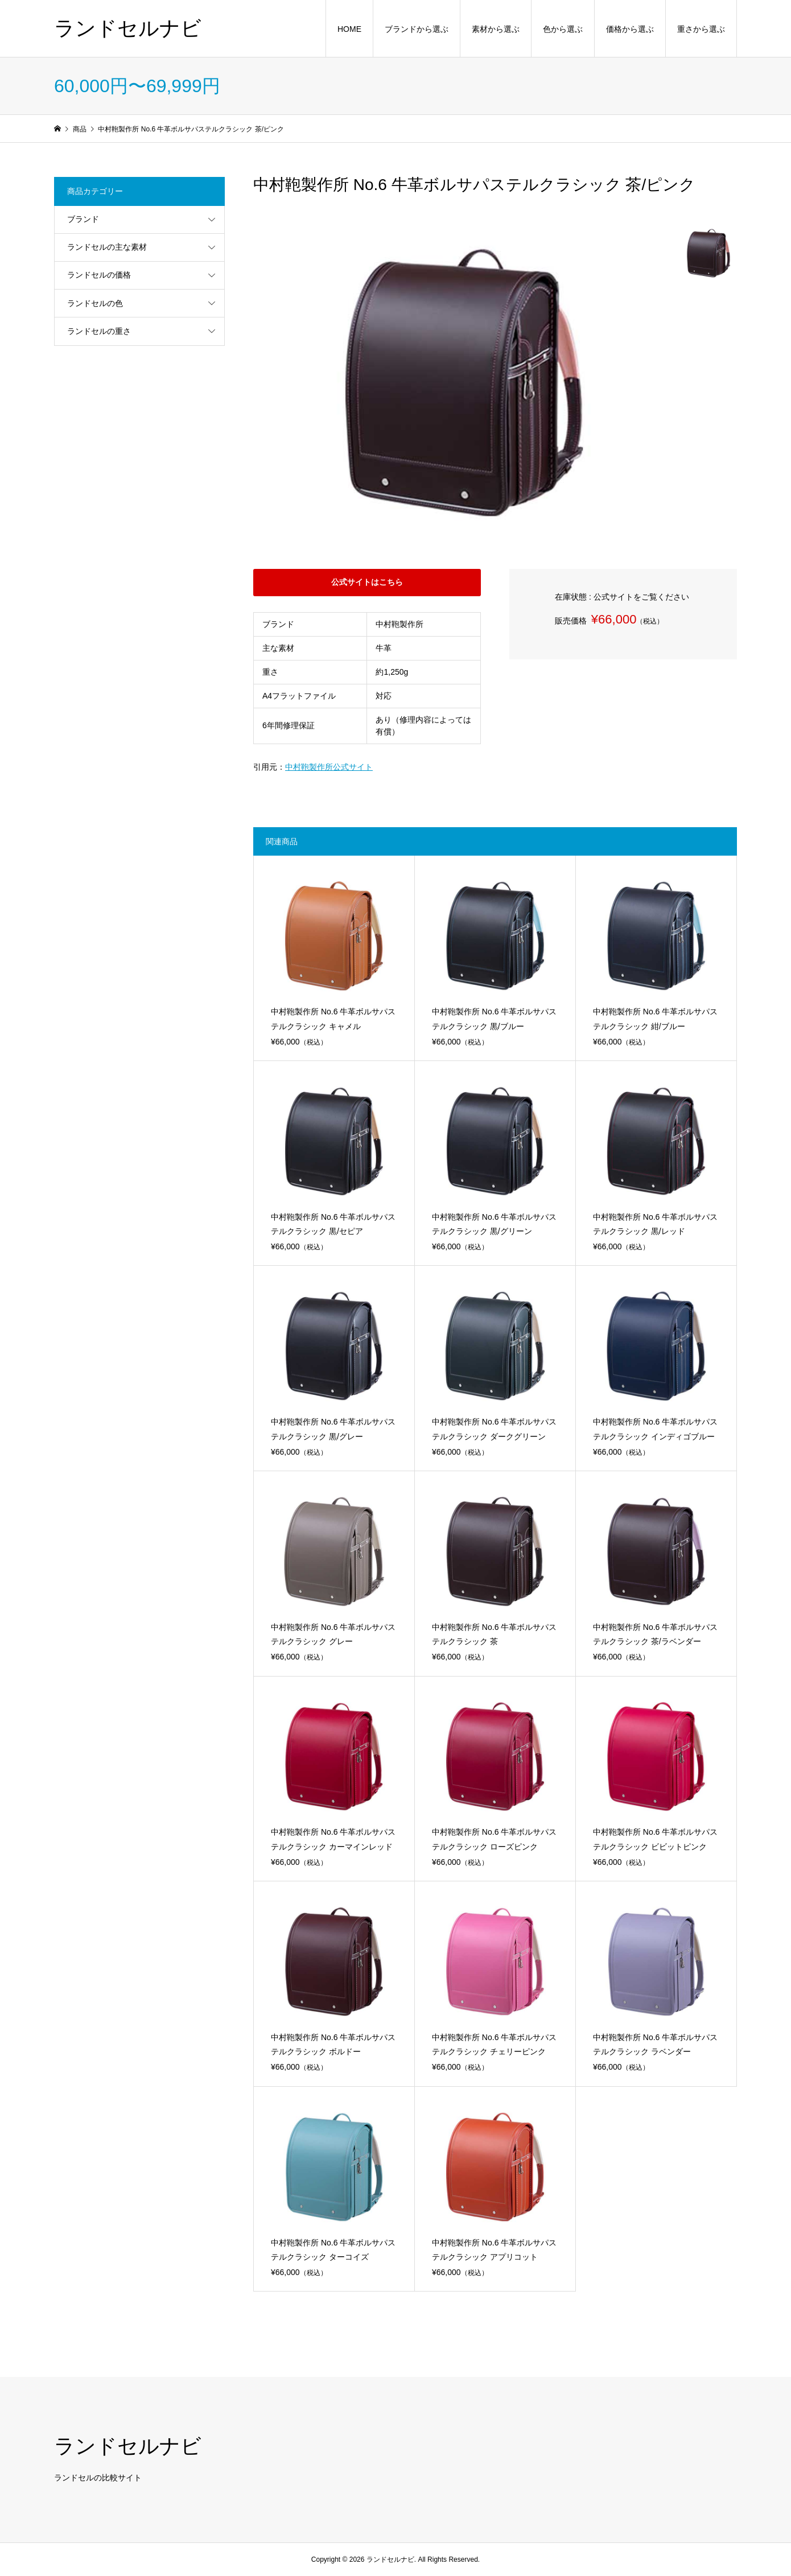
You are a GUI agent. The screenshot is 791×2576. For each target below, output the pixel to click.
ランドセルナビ (127, 28)
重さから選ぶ (701, 29)
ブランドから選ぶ (416, 29)
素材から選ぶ (496, 29)
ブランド (83, 219)
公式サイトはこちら (367, 582)
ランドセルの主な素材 (107, 246)
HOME (349, 29)
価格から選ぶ (630, 29)
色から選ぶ (563, 29)
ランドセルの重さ (99, 331)
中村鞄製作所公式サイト (329, 766)
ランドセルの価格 (99, 274)
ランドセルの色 (95, 303)
